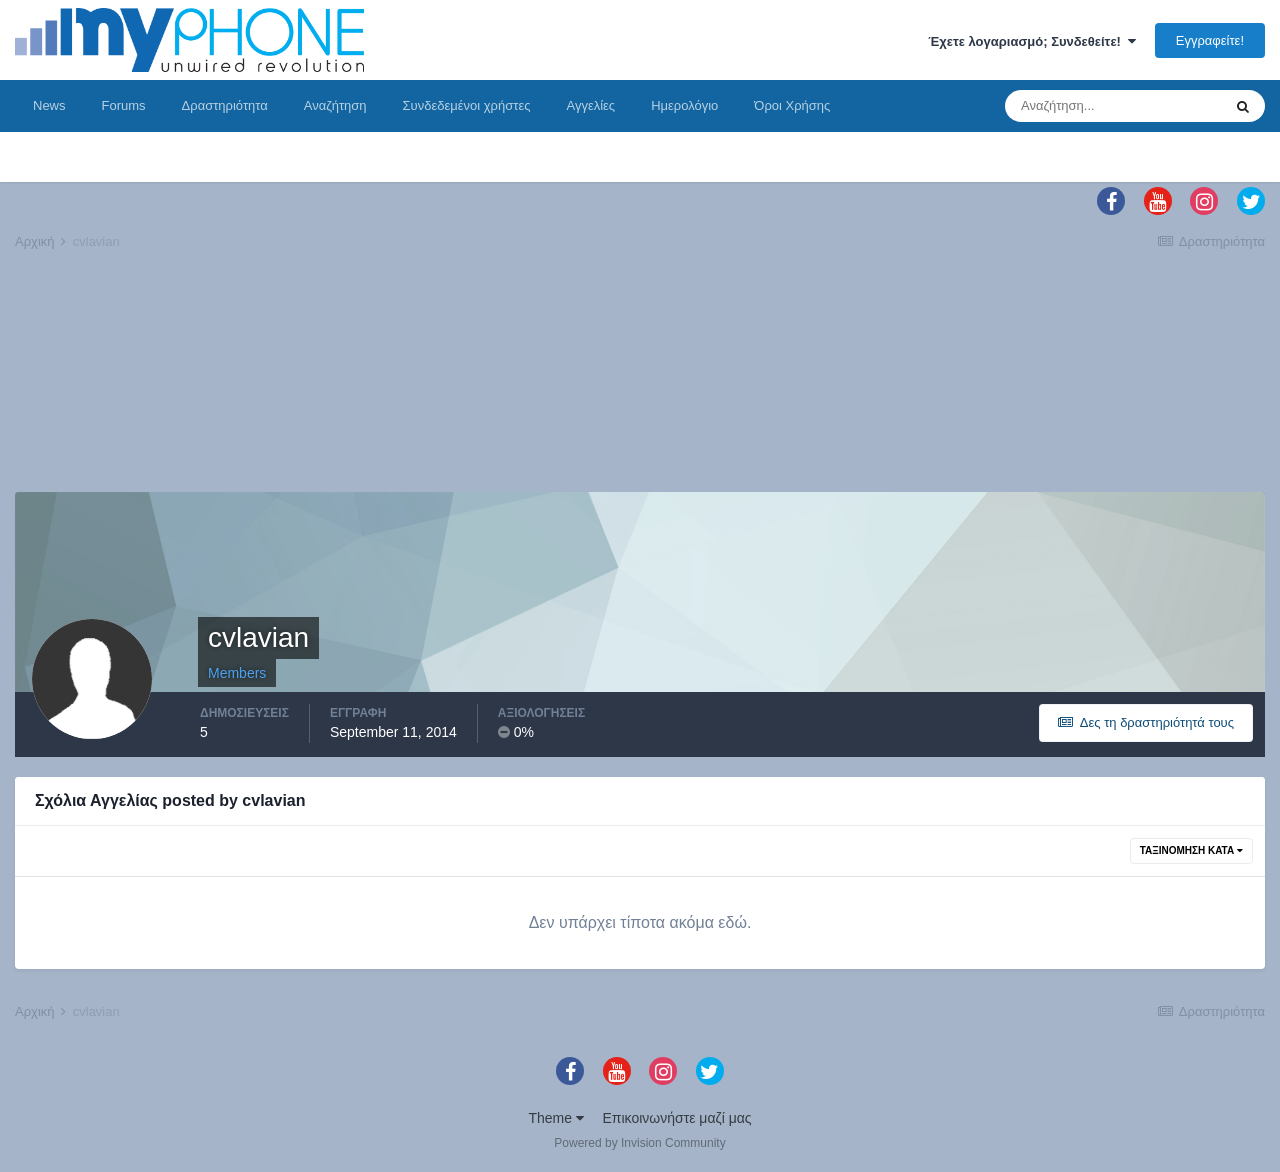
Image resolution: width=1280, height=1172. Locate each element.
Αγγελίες (590, 105)
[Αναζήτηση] (1113, 106)
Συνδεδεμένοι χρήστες (467, 105)
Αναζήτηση (335, 105)
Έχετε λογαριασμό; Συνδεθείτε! (1032, 41)
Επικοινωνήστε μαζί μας (677, 1118)
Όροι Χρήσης (792, 105)
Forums (124, 105)
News (49, 105)
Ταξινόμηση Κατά (1191, 850)
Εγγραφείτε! (1210, 40)
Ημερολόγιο (684, 105)
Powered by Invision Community (639, 1143)
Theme (555, 1118)
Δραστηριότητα (225, 105)
